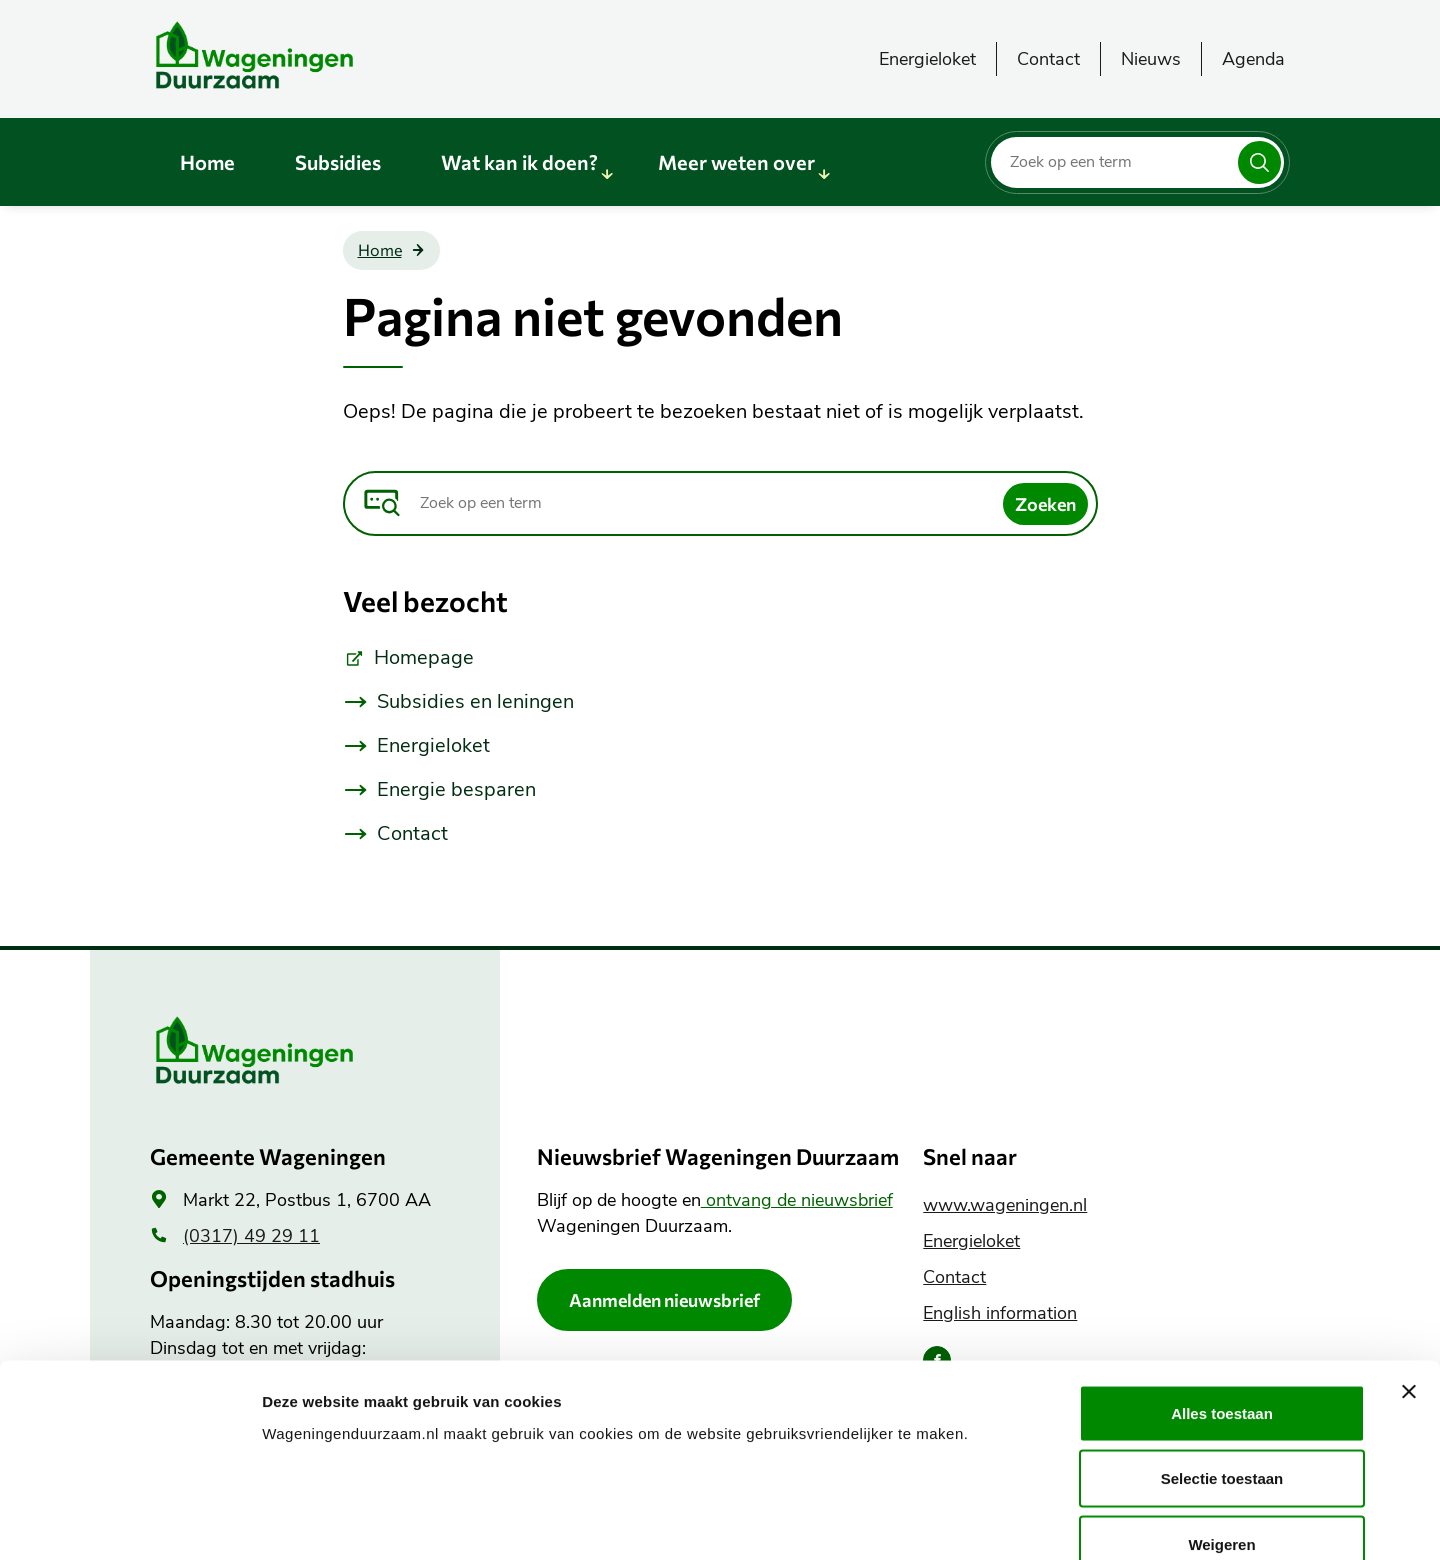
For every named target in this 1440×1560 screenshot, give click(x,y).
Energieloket (927, 59)
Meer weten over (736, 162)
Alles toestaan (1222, 1297)
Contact (1048, 59)
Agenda (1253, 59)
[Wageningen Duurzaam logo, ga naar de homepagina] (300, 55)
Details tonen (1080, 1520)
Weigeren (1221, 1428)
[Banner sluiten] (1409, 1276)
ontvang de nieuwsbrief (797, 1200)
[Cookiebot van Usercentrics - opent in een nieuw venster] (129, 1521)
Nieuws (1151, 59)
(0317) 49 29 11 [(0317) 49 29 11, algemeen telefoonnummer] (251, 1236)
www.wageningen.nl (1005, 1205)
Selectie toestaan (1222, 1363)
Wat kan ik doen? (519, 162)
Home (207, 162)
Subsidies (338, 162)
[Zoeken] (1259, 162)
